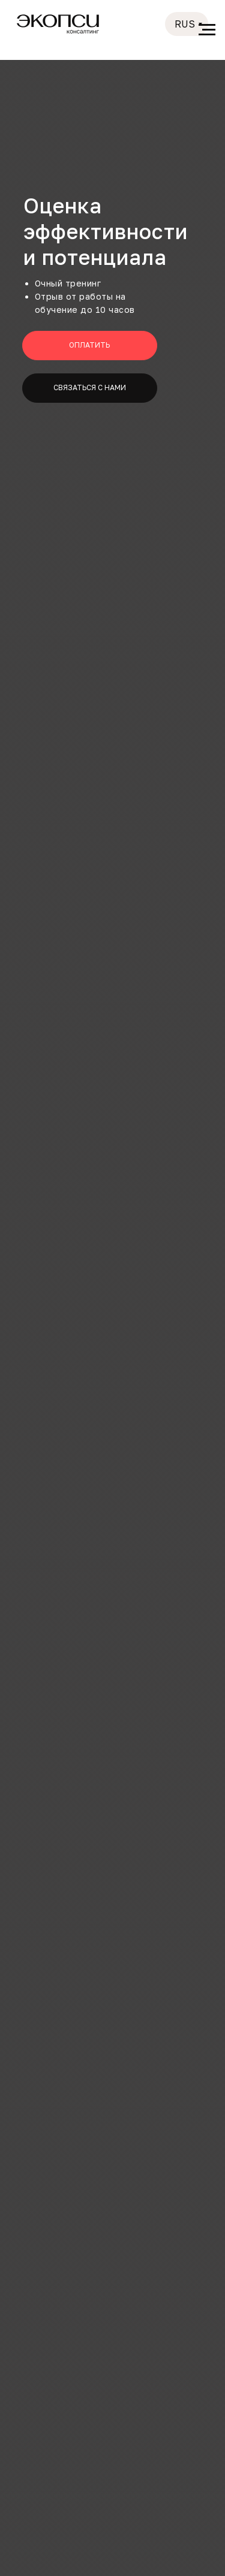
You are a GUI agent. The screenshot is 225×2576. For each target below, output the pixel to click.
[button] (89, 388)
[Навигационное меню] (207, 30)
